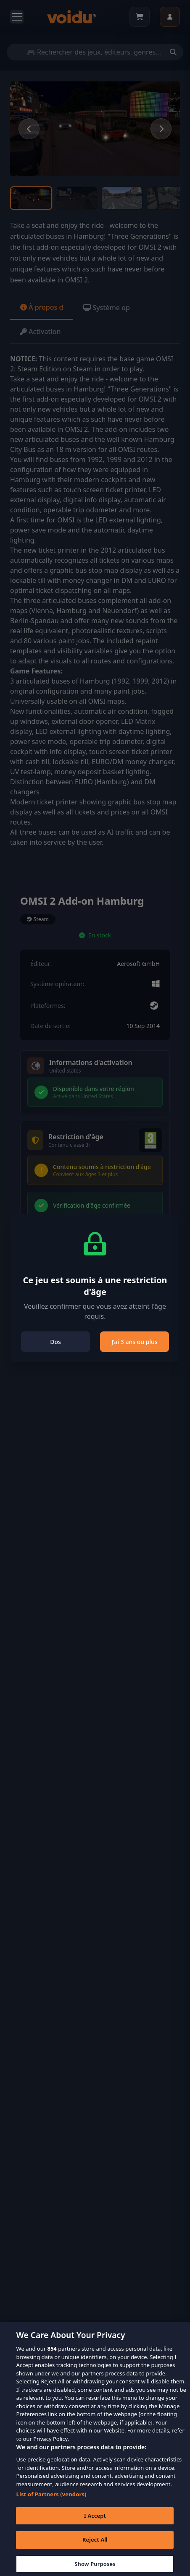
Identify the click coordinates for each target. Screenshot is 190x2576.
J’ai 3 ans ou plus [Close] (134, 1342)
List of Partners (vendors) (51, 2501)
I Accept (95, 2522)
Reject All (95, 2546)
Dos (55, 1342)
